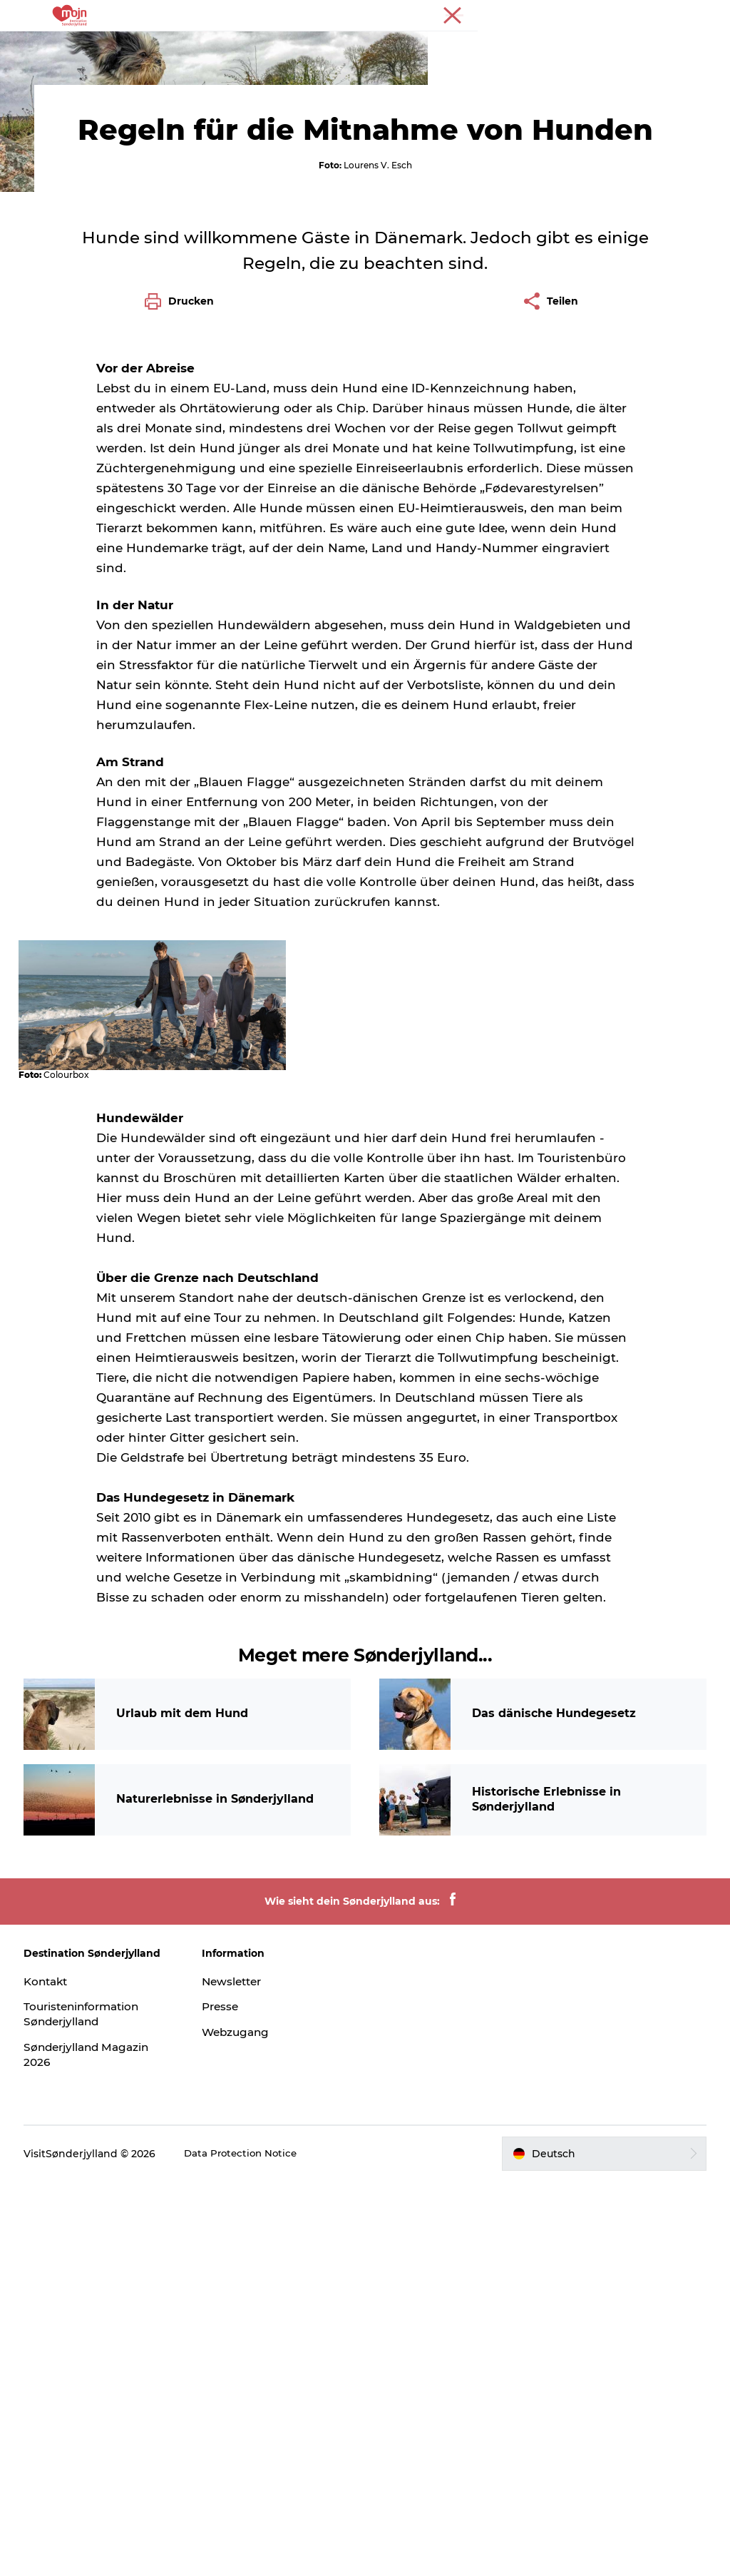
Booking (550, 46)
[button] (600, 2547)
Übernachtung (408, 46)
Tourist (659, 14)
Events (488, 46)
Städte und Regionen (291, 46)
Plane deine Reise (365, 61)
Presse (702, 14)
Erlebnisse (184, 46)
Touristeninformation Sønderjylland (90, 2408)
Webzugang (239, 2426)
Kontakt (52, 2375)
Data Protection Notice (248, 2547)
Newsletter (236, 2375)
